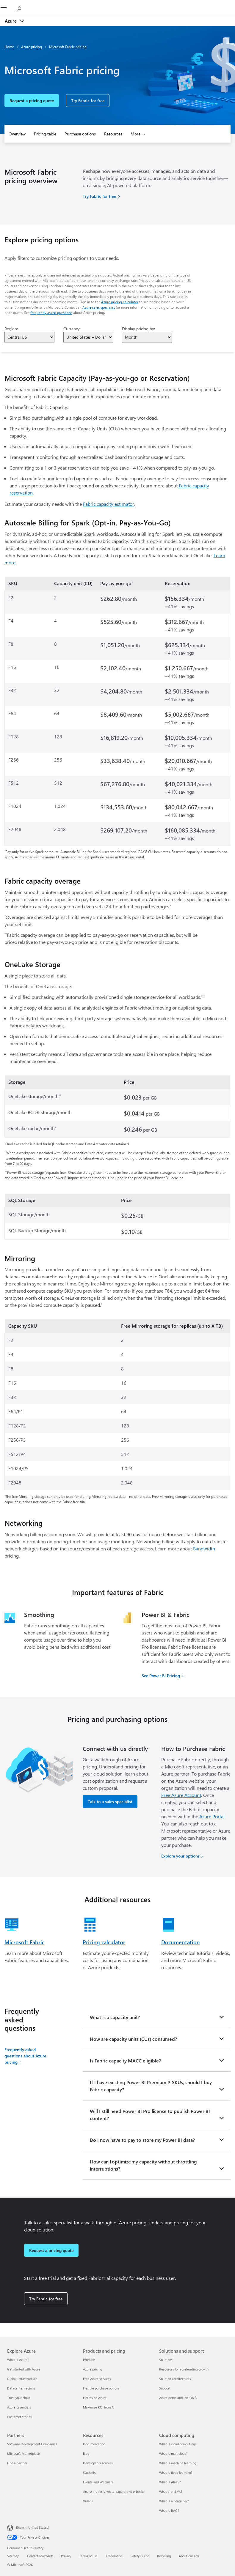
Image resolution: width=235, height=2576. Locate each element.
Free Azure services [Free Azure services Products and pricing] (97, 2378)
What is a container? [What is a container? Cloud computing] (174, 2501)
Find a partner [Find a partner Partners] (17, 2463)
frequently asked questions (51, 312)
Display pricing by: (138, 328)
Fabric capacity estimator (108, 504)
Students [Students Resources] (89, 2472)
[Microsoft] (117, 4)
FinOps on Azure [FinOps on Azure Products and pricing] (94, 2397)
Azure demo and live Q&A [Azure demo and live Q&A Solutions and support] (178, 2397)
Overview (17, 134)
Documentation (180, 1942)
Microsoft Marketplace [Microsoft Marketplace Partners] (23, 2453)
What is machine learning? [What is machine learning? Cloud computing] (178, 2463)
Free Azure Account (181, 1795)
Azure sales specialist (98, 307)
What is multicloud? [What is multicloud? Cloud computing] (173, 2453)
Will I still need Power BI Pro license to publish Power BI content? (150, 2114)
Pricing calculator (104, 1942)
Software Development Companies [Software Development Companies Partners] (32, 2444)
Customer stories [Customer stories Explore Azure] (19, 2416)
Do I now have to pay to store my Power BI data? (142, 2140)
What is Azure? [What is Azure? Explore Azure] (18, 2359)
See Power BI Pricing (161, 1675)
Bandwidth (204, 1548)
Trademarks (114, 2556)
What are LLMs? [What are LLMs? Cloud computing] (170, 2491)
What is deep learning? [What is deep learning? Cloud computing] (175, 2472)
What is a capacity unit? (115, 2017)
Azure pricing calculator (119, 301)
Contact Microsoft (40, 2556)
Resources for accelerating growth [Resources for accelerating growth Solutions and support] (184, 2369)
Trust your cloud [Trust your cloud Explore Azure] (18, 2397)
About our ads (189, 2556)
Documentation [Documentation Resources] (94, 2444)
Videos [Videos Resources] (88, 2501)
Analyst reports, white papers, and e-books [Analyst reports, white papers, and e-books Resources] (113, 2491)
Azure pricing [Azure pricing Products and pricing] (92, 2369)
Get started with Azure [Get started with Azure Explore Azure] (23, 2369)
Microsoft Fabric (24, 1942)
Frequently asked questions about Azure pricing (25, 2056)
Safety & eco (140, 2556)
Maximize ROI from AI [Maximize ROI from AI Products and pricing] (99, 2407)
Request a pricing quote (32, 100)
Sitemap (13, 2556)
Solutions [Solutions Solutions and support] (166, 2359)
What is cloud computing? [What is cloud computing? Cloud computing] (177, 2444)
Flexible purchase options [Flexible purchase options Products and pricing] (101, 2388)
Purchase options (80, 134)
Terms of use (88, 2556)
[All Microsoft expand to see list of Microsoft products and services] (7, 8)
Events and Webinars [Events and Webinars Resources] (98, 2482)
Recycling (164, 2556)
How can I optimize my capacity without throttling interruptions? (143, 2165)
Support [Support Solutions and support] (164, 2388)
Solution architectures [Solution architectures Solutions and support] (175, 2378)
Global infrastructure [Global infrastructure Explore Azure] (22, 2378)
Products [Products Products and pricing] (89, 2359)
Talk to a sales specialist (110, 1801)
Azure (11, 21)
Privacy (66, 2556)
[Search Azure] (21, 7)
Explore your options (180, 1856)
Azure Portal (212, 1816)
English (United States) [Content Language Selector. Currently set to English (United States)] (32, 2527)
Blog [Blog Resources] (86, 2453)
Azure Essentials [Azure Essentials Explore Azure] (19, 2407)
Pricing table (45, 134)
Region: (11, 328)
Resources (113, 134)
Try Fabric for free (87, 100)
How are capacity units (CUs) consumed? (133, 2039)
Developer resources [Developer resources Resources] (98, 2463)
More (135, 134)
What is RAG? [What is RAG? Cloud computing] (169, 2510)
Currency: (72, 328)
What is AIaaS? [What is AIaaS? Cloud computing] (170, 2482)
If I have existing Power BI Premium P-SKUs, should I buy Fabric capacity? (151, 2085)
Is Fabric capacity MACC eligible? (125, 2060)
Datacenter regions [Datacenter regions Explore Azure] (21, 2388)
